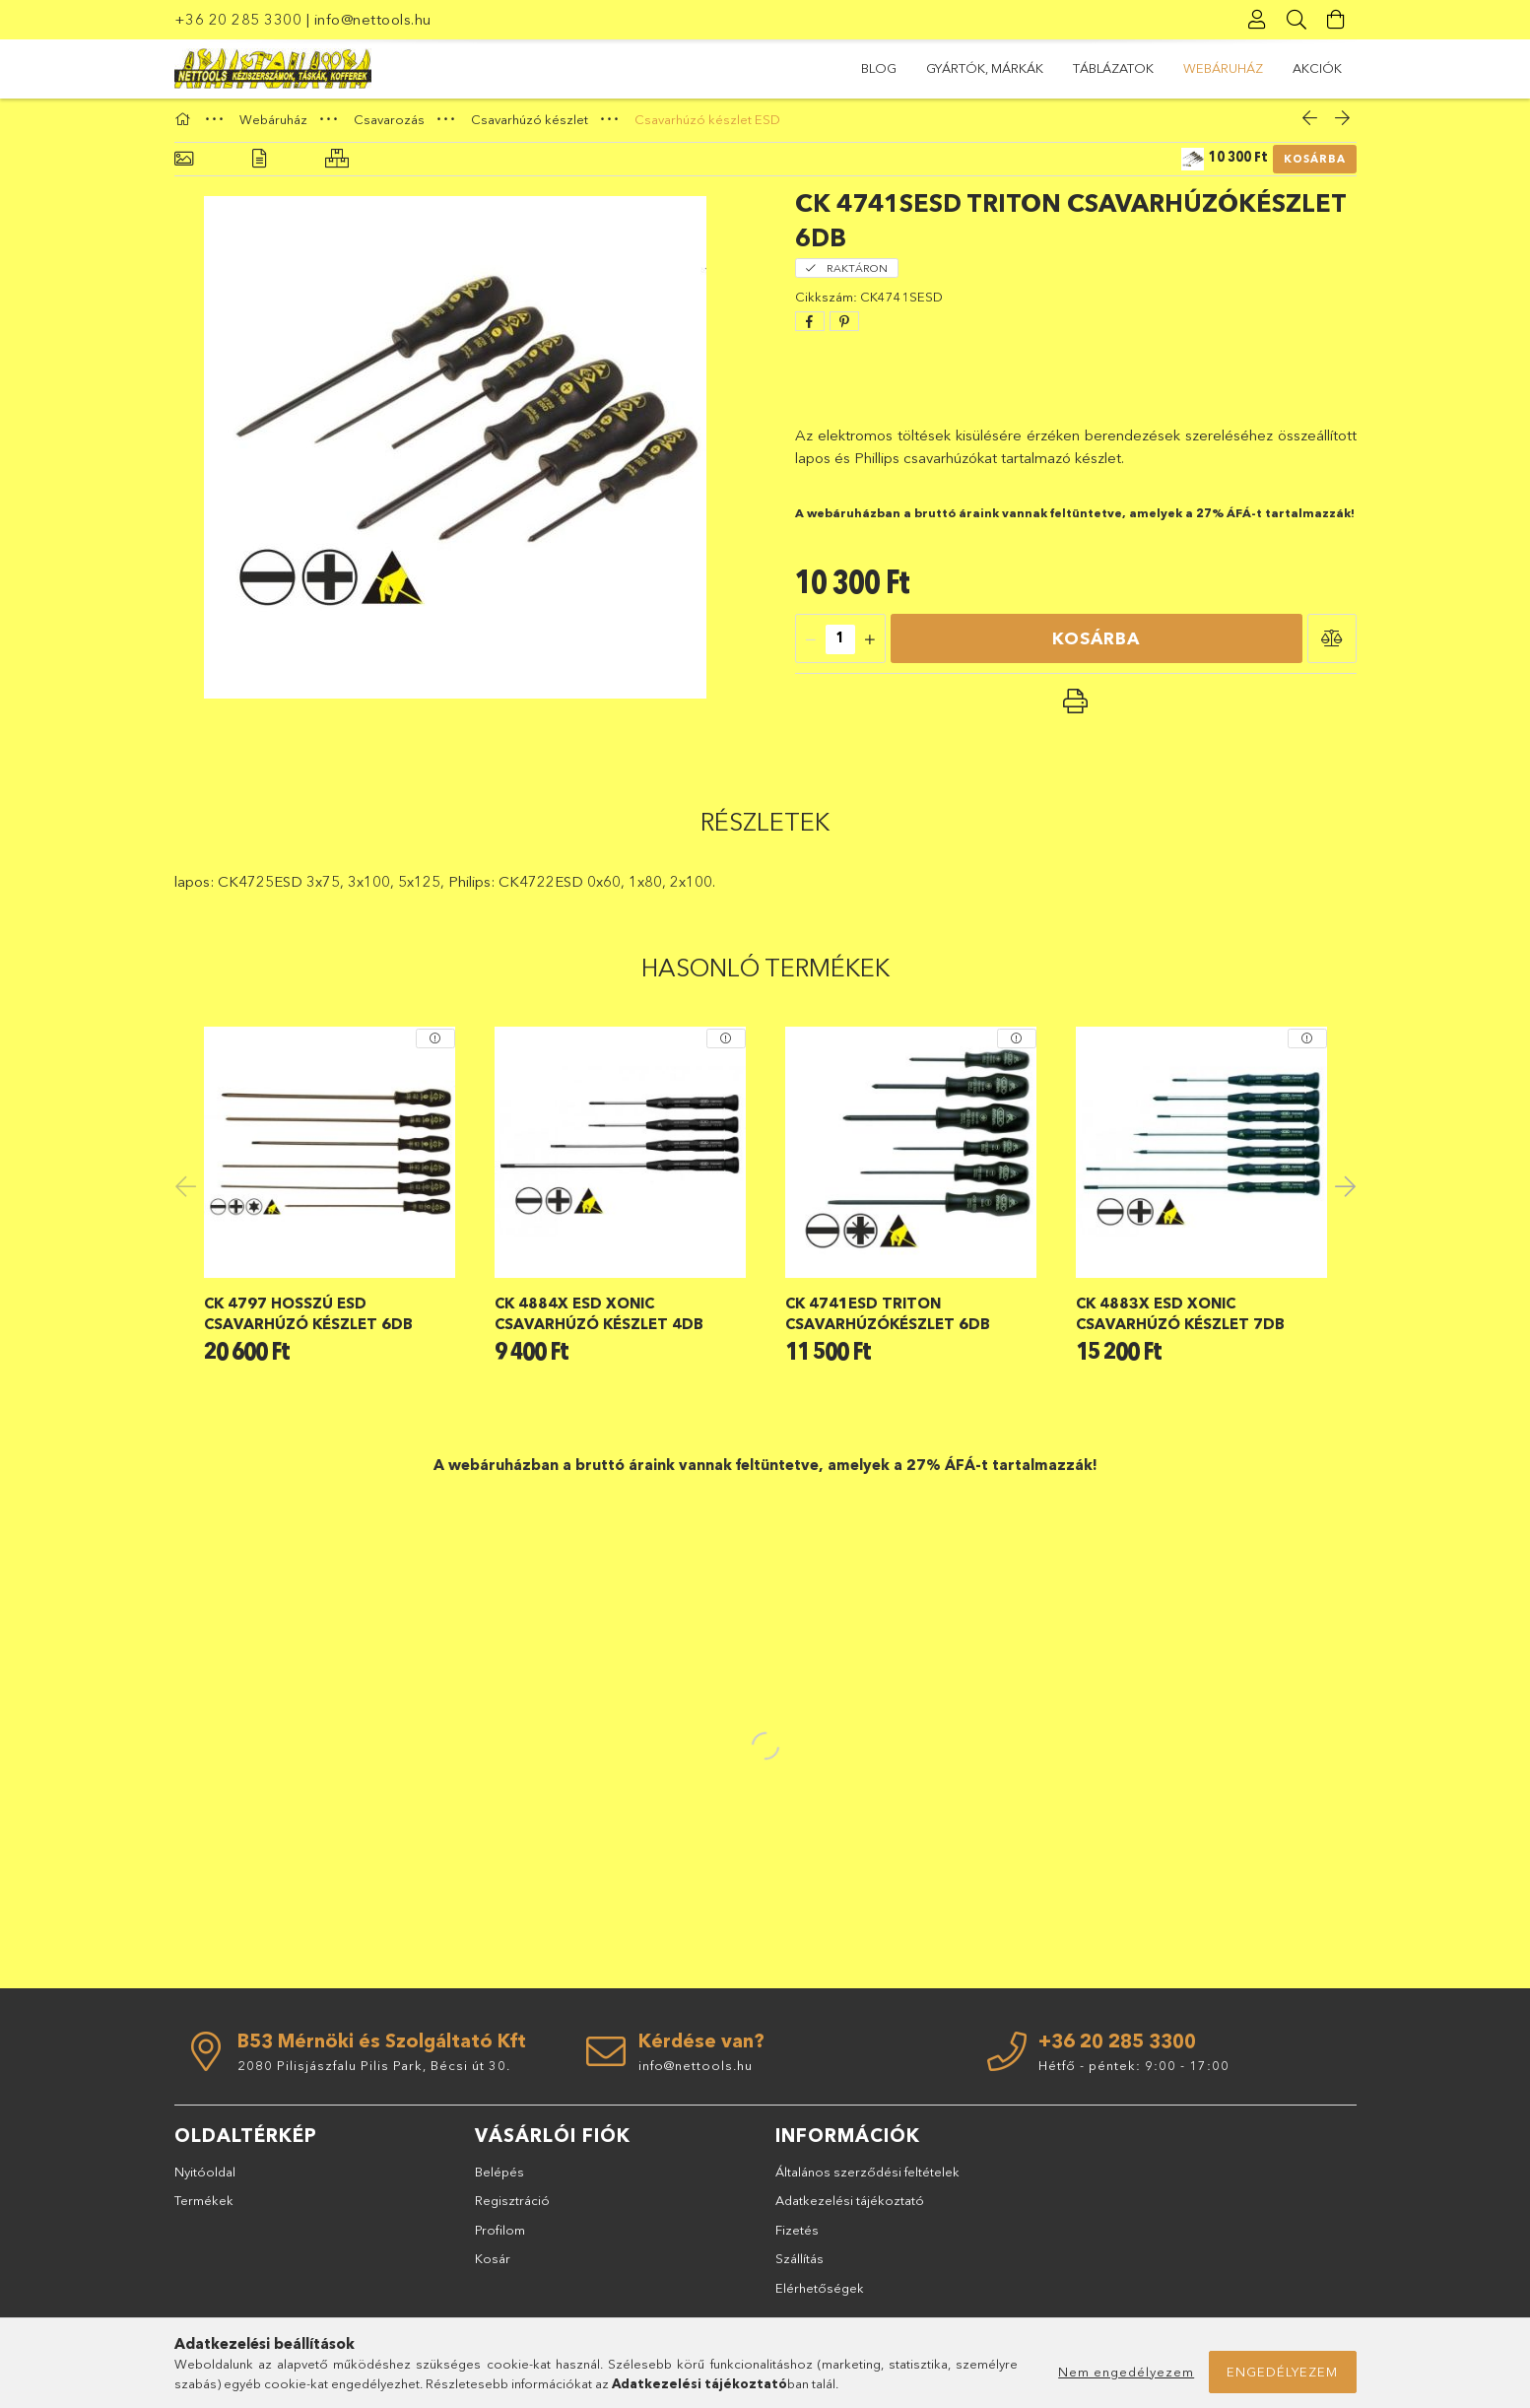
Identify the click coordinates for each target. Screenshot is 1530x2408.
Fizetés (797, 2237)
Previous (189, 1193)
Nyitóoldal (204, 2179)
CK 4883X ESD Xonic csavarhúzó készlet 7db (1180, 1321)
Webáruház (980, 68)
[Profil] (1258, 19)
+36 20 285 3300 (238, 19)
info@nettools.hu (373, 19)
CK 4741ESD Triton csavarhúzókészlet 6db (887, 1321)
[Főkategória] (185, 127)
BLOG (1324, 68)
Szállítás (799, 2267)
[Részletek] (259, 168)
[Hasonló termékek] (337, 168)
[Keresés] (1297, 19)
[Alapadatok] (183, 168)
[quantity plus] (870, 648)
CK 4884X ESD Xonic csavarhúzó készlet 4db (599, 1321)
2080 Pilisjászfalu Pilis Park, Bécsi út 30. (373, 2073)
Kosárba (1315, 167)
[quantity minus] (811, 648)
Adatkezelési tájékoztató (849, 2209)
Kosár (492, 2267)
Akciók (885, 68)
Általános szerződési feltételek (867, 2179)
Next (1342, 1193)
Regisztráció (512, 2209)
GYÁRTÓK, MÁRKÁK (1218, 68)
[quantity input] (840, 648)
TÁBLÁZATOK (1089, 68)
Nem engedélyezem (1126, 2371)
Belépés (499, 2179)
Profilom (500, 2237)
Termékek (203, 2209)
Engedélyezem (1282, 2371)
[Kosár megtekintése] (1337, 19)
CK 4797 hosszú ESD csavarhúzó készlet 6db (308, 1321)
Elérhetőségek (819, 2296)
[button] (1332, 647)
